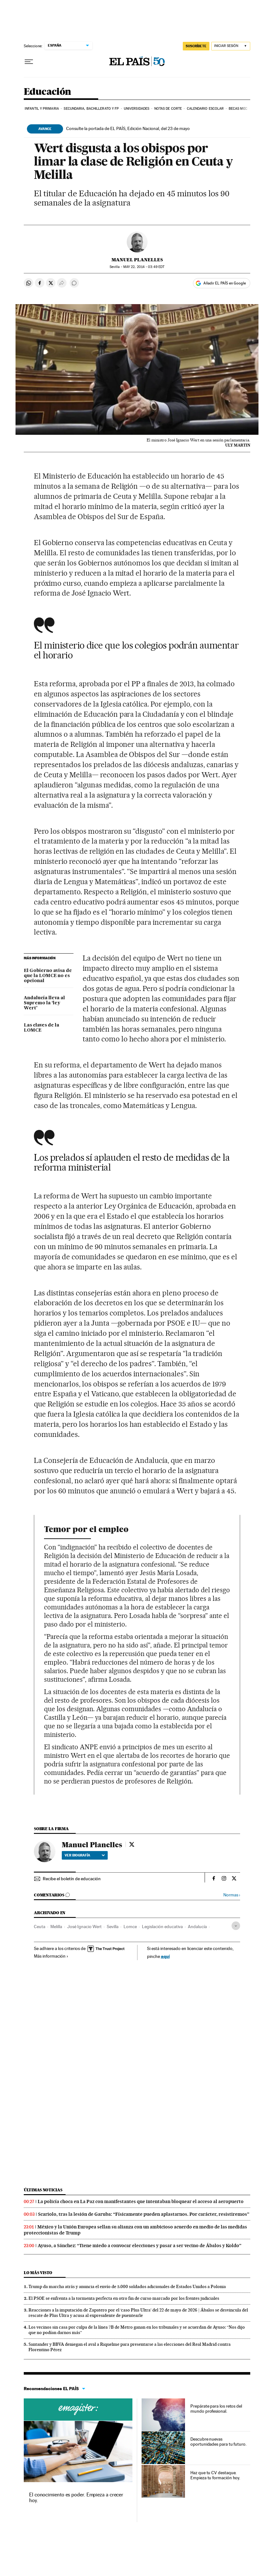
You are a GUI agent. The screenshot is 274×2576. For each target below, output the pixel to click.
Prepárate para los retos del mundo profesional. (216, 2408)
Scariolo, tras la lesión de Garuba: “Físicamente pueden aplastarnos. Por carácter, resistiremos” (143, 2214)
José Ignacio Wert (84, 1926)
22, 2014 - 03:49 (143, 267)
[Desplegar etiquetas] (236, 1925)
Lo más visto (38, 2272)
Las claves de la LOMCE (41, 1028)
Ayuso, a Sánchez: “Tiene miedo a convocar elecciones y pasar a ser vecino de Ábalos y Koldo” (139, 2245)
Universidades (136, 109)
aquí (165, 1956)
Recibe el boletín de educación (72, 1878)
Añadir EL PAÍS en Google (224, 283)
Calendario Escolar (205, 109)
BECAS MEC (238, 109)
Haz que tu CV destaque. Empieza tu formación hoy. (215, 2475)
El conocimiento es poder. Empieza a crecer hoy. (76, 2497)
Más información (51, 1956)
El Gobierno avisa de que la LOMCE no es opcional (48, 975)
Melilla (56, 1926)
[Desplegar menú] (29, 62)
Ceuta (39, 1926)
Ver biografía (85, 1855)
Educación (47, 92)
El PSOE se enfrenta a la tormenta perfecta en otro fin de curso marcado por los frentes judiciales (124, 2298)
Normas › (231, 1895)
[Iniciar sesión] (230, 46)
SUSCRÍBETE (196, 46)
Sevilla (112, 1926)
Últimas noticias (43, 2190)
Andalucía (197, 1926)
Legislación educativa (162, 1926)
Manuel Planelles (137, 260)
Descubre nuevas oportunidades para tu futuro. (218, 2441)
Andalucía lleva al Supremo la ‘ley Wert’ (44, 1003)
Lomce (130, 1926)
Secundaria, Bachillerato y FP (91, 109)
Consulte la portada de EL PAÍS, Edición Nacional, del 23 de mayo (128, 128)
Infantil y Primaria (42, 109)
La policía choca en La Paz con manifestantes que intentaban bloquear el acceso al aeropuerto (141, 2201)
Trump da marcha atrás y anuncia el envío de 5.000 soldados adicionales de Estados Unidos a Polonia (127, 2286)
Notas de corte (168, 109)
